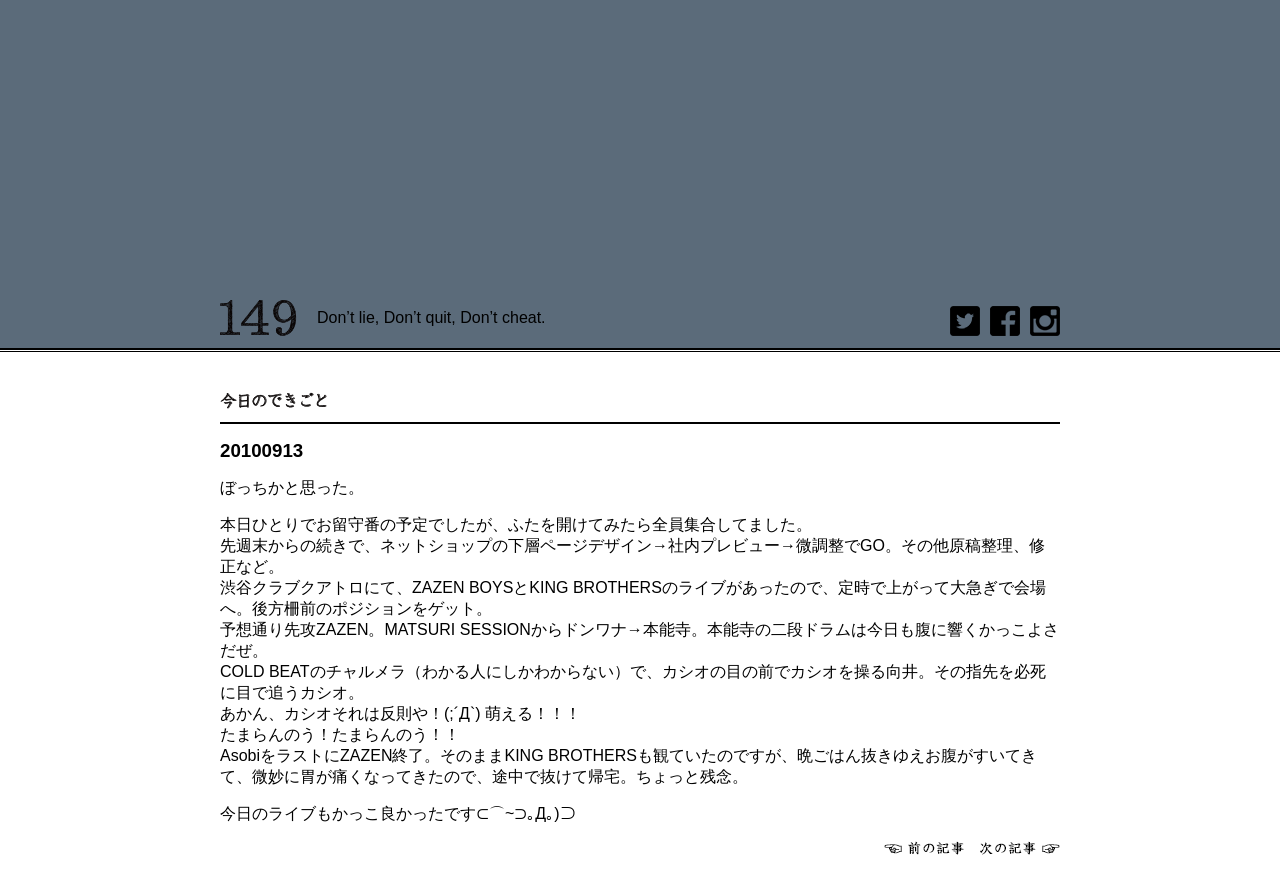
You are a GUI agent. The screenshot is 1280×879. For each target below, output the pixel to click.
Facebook (1005, 321)
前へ (924, 848)
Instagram (1045, 321)
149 (258, 318)
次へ (1020, 848)
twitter (965, 321)
